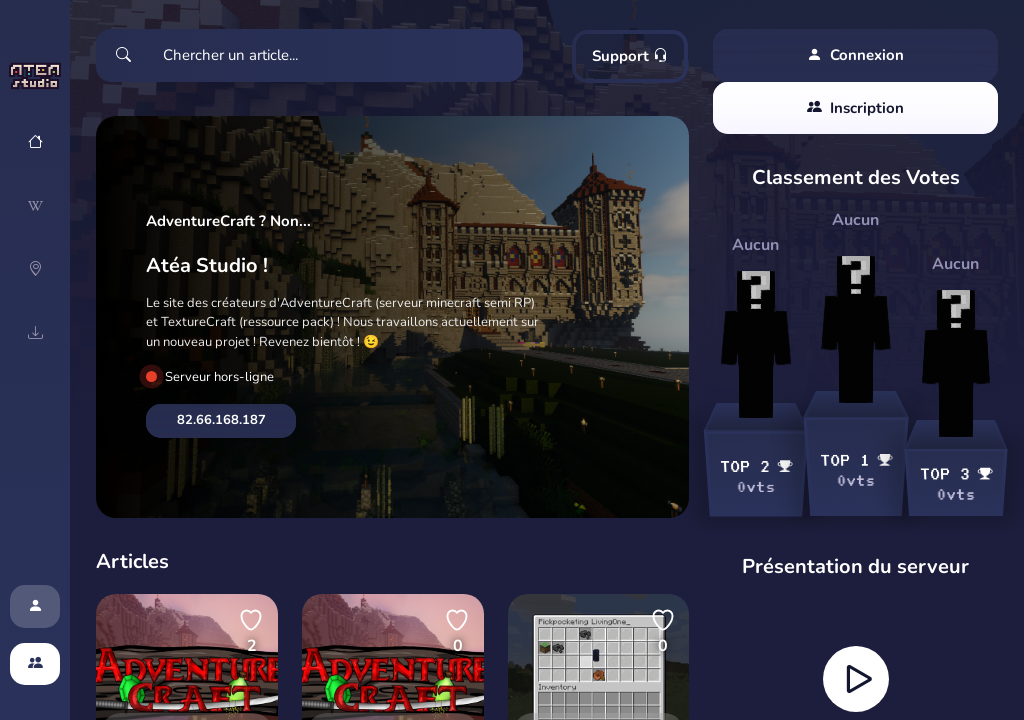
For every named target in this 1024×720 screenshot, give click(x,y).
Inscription (855, 108)
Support (630, 56)
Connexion (855, 55)
